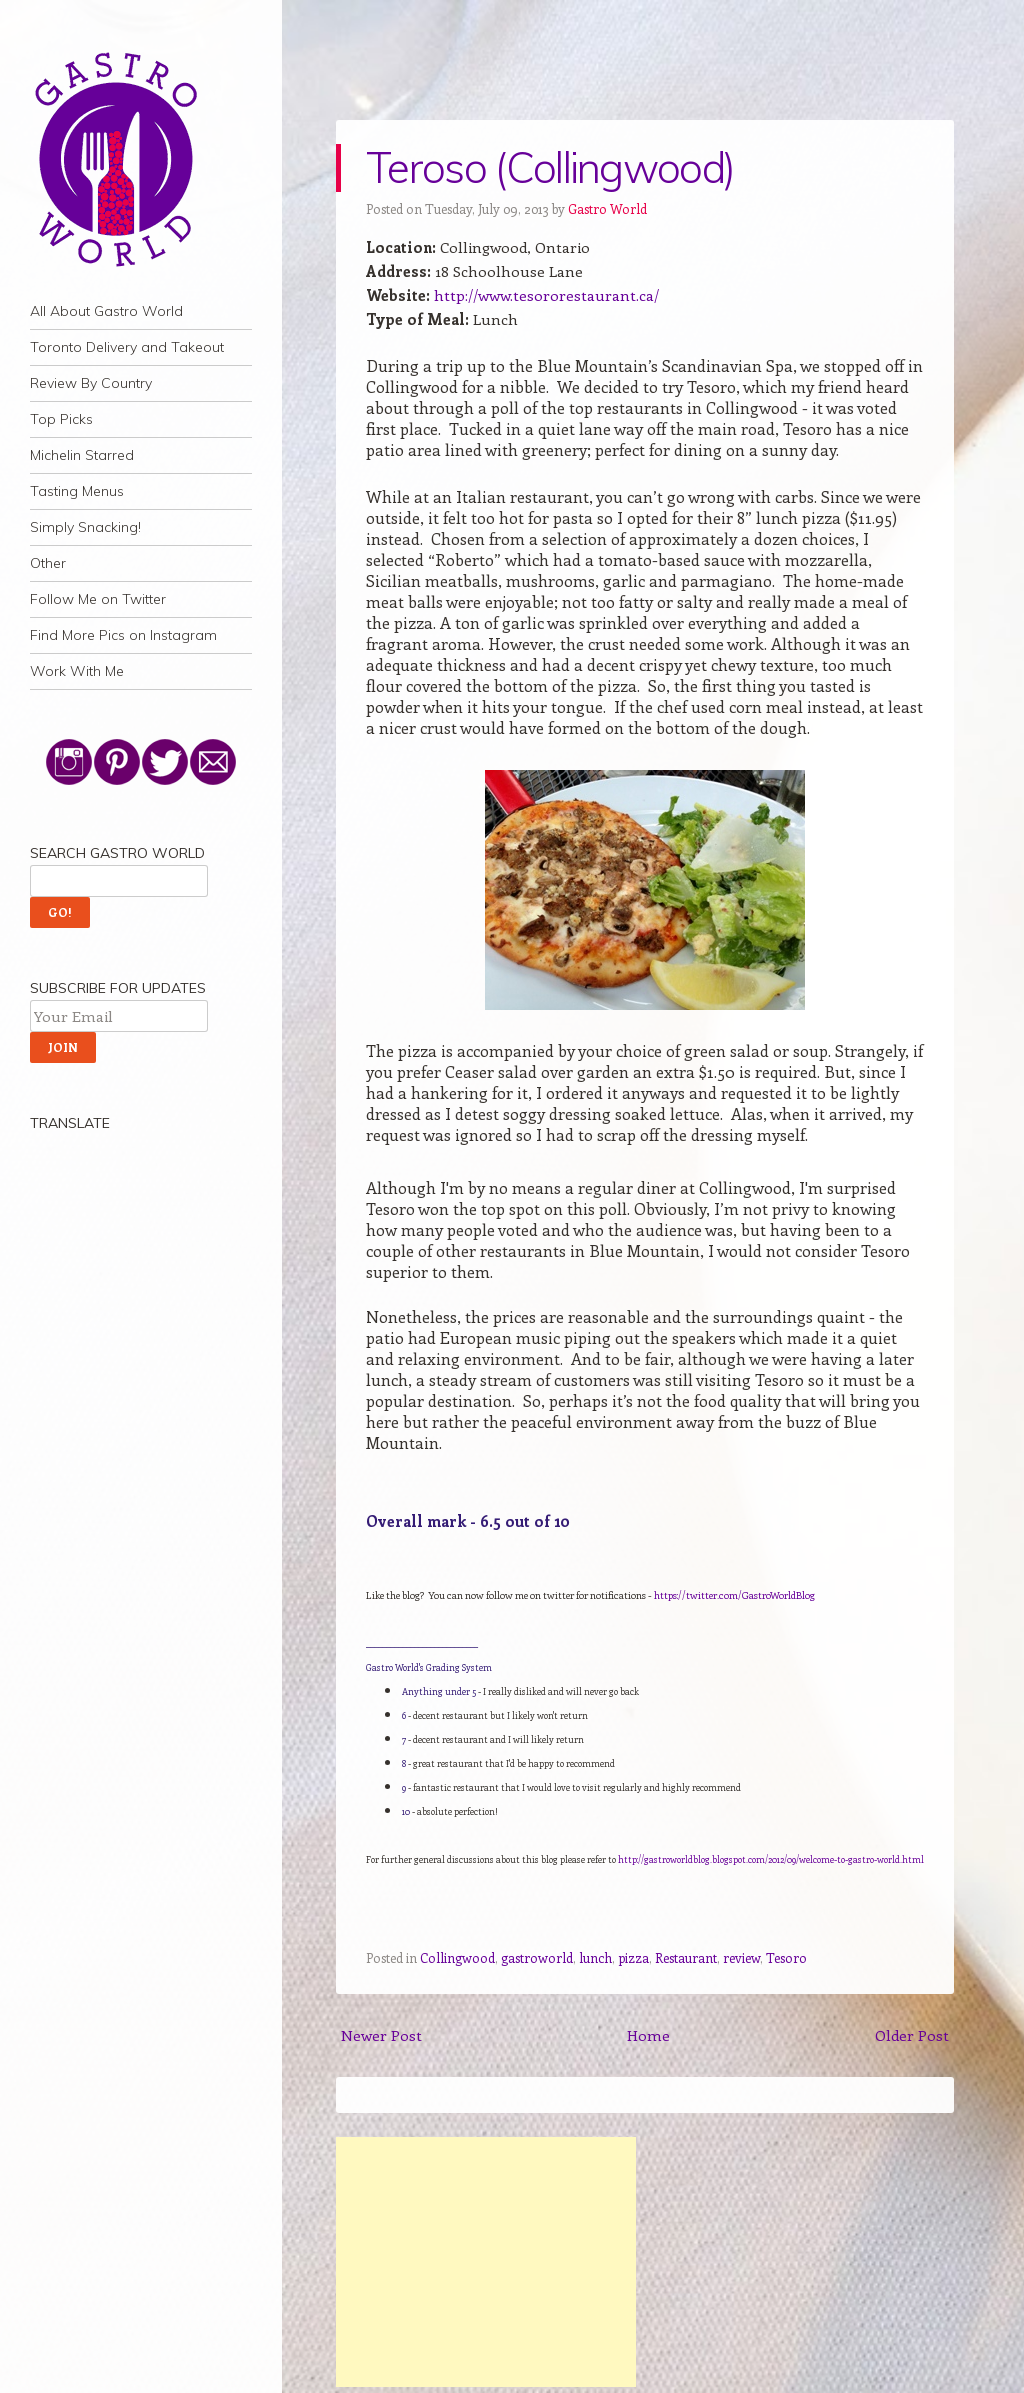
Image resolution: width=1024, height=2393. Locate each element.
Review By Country (91, 383)
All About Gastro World (106, 311)
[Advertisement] (486, 2262)
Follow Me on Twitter (98, 599)
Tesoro (786, 1957)
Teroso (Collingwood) (550, 167)
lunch (595, 1957)
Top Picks (61, 419)
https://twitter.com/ (734, 1595)
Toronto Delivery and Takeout (127, 347)
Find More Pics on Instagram (123, 635)
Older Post (912, 2035)
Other (48, 563)
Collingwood (457, 1957)
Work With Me (77, 671)
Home (648, 2035)
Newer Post (381, 2035)
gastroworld (537, 1957)
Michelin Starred (82, 455)
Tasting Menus (77, 491)
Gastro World (607, 208)
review (741, 1957)
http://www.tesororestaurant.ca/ (546, 295)
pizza (633, 1957)
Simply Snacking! (85, 527)
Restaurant (686, 1957)
